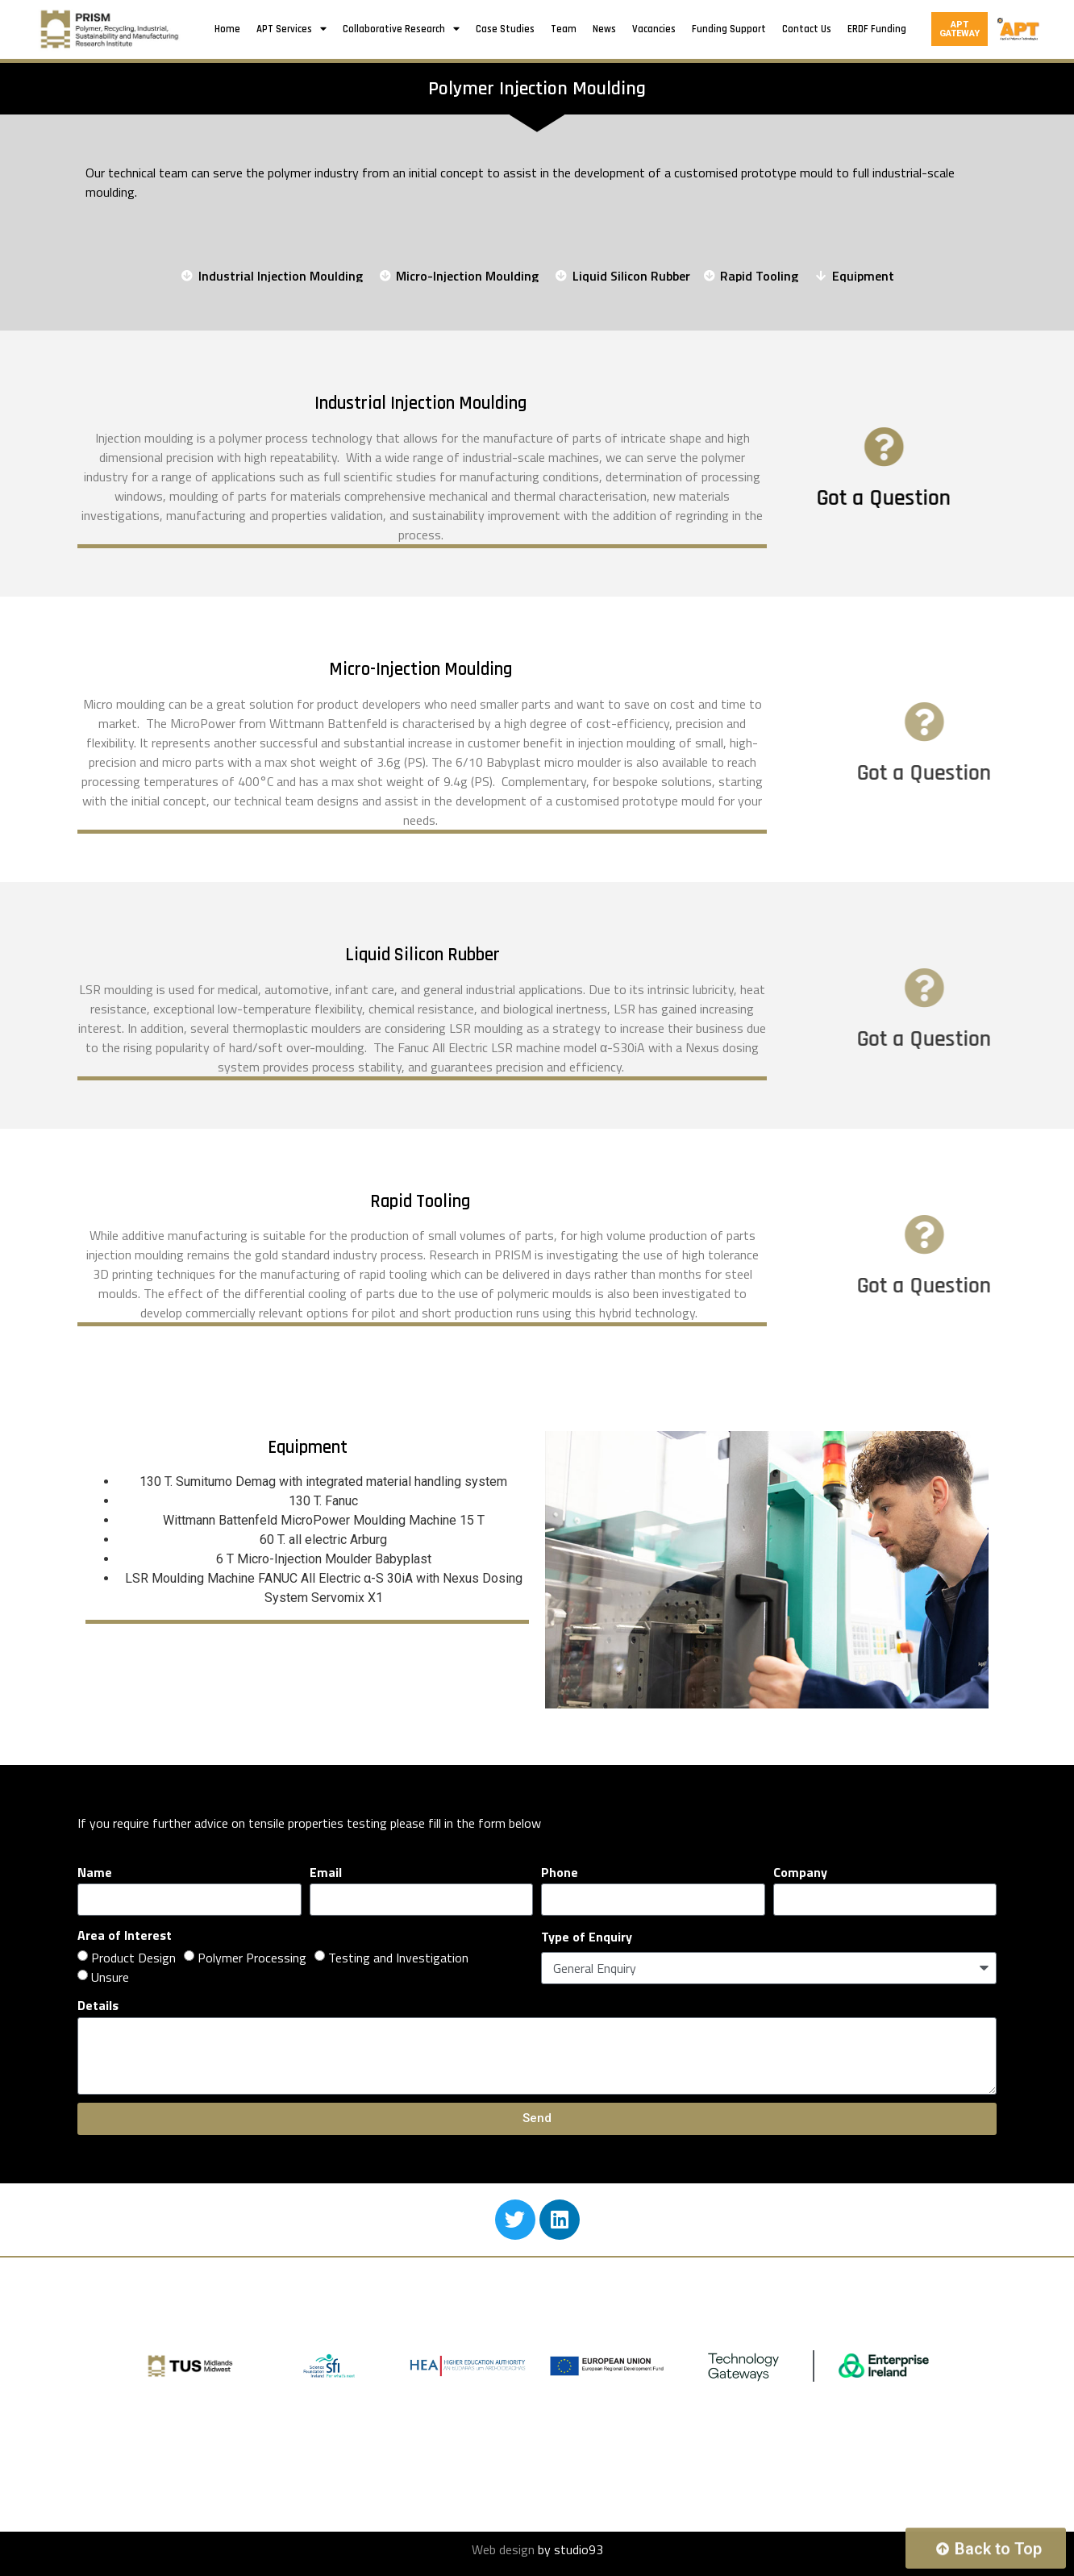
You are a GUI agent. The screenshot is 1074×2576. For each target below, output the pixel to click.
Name (94, 1872)
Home (227, 29)
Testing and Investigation (398, 1957)
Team (564, 29)
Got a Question (916, 498)
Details (98, 2005)
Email (326, 1872)
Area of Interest (124, 1935)
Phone (559, 1872)
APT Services (291, 29)
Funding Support (729, 29)
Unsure (110, 1977)
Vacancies (654, 29)
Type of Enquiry (586, 1936)
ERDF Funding (876, 29)
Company (800, 1872)
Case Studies (505, 29)
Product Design (133, 1957)
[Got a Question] (916, 447)
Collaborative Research (401, 29)
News (604, 29)
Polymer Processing (252, 1957)
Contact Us (806, 29)
